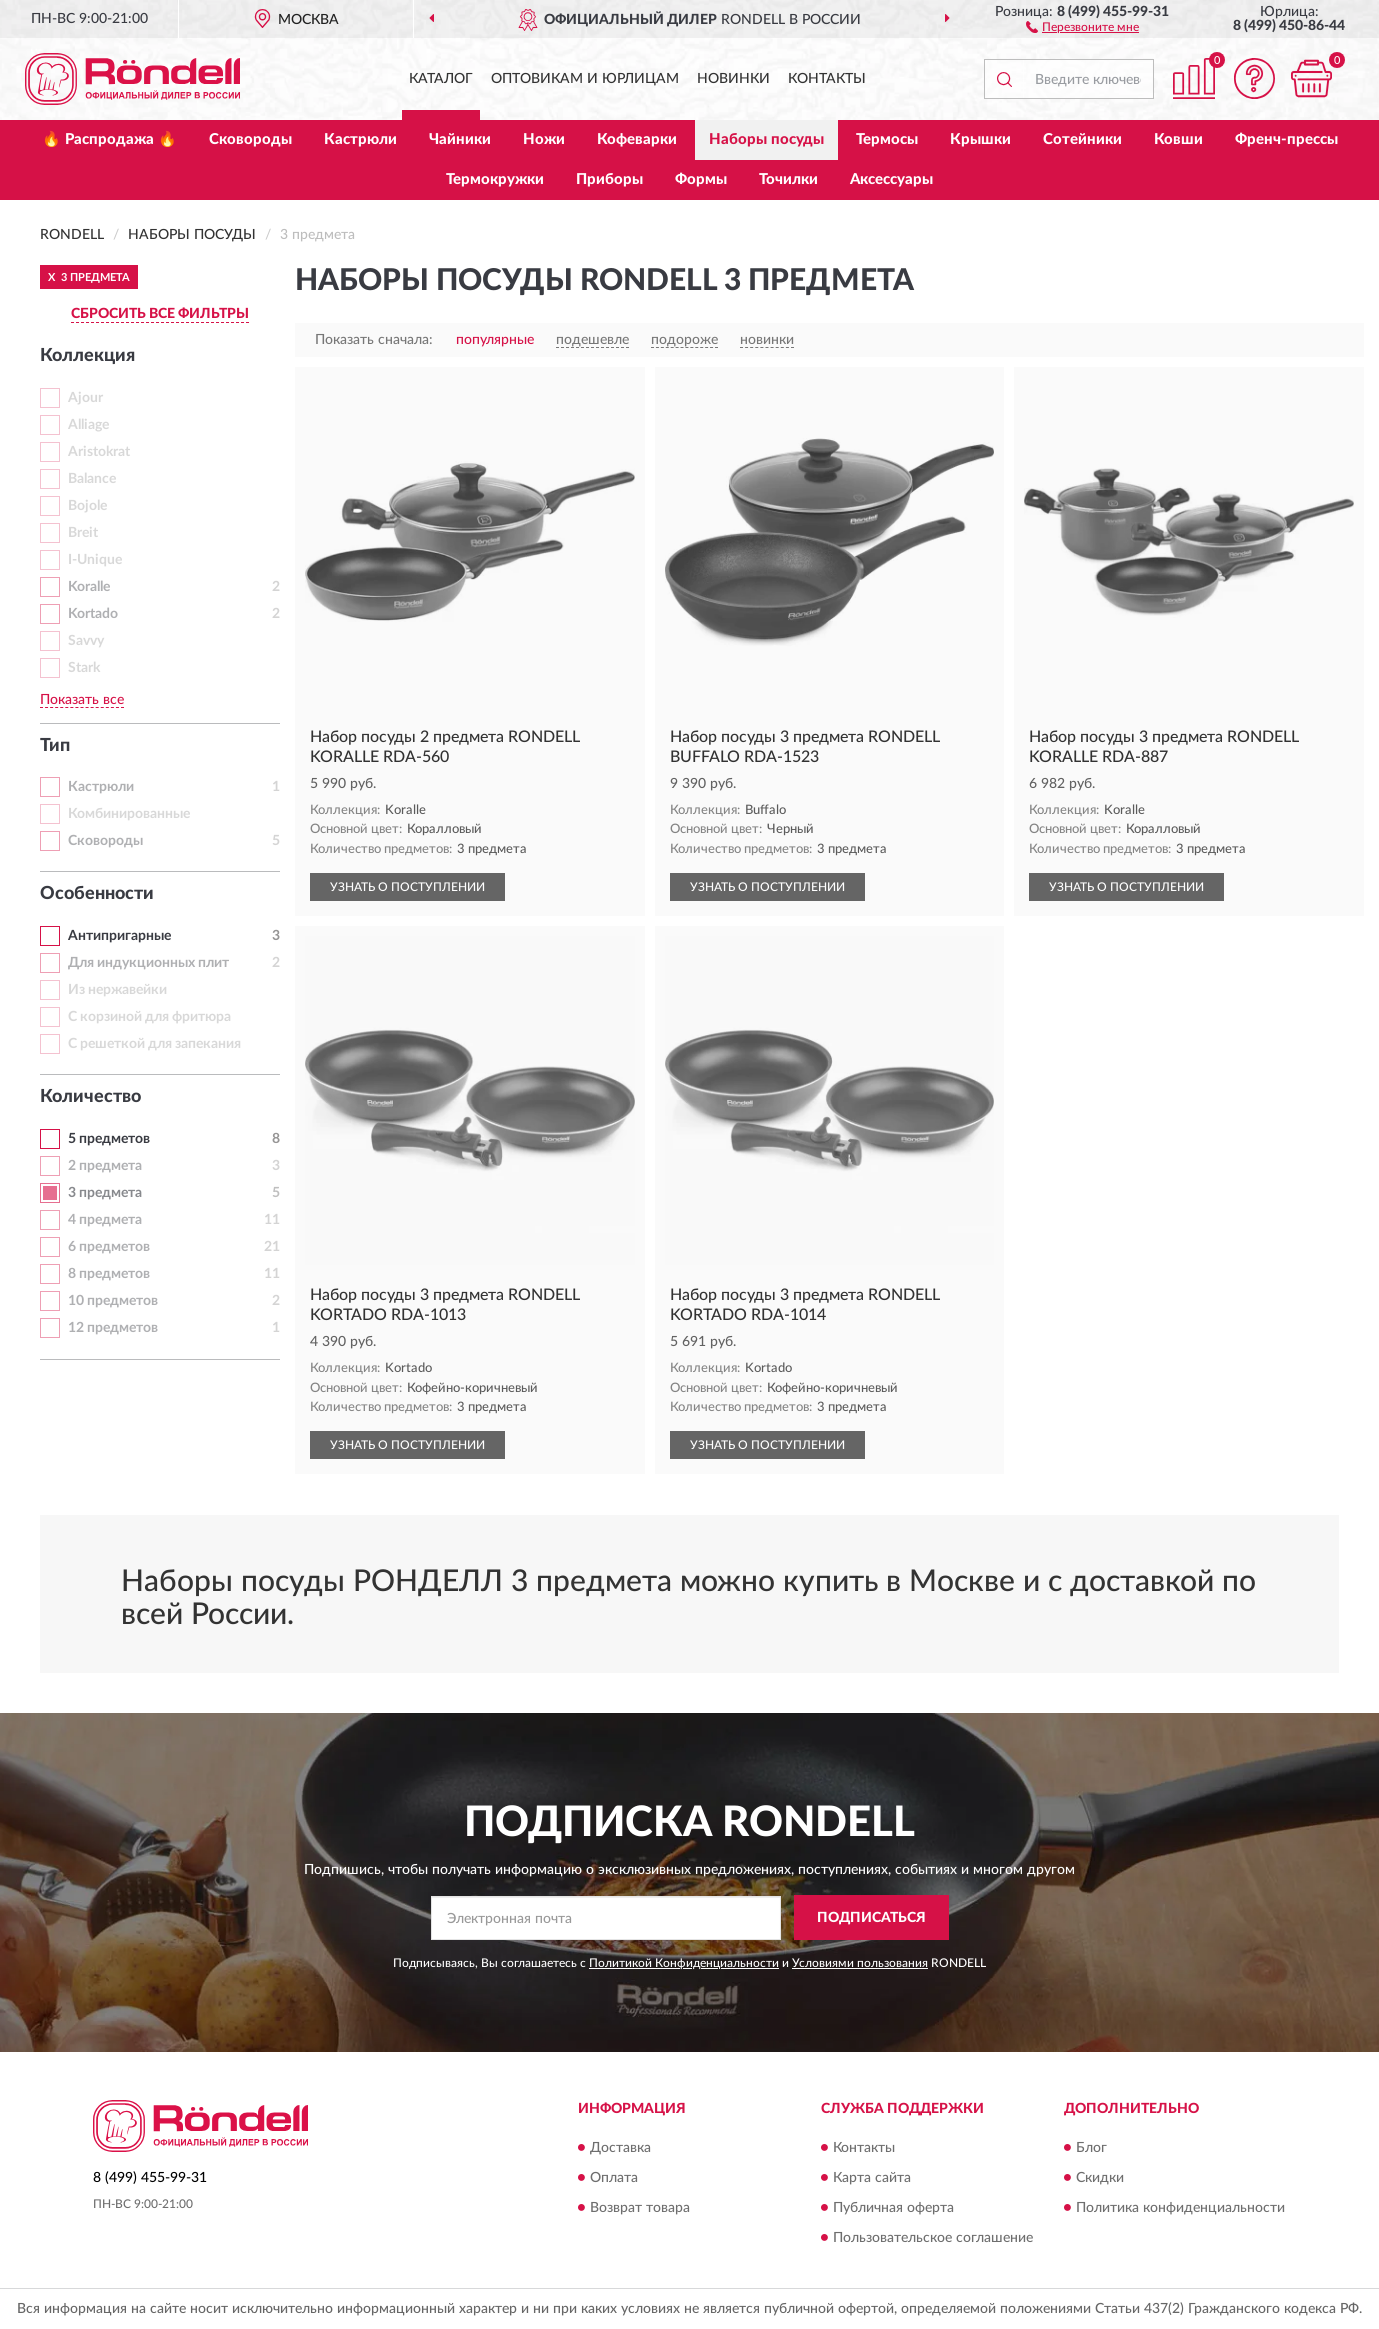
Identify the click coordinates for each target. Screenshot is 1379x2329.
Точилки (788, 179)
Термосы (887, 139)
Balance (92, 479)
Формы (701, 179)
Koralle (89, 587)
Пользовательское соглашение (933, 2238)
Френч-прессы (1286, 139)
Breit (83, 533)
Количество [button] (90, 1097)
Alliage (88, 425)
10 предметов (113, 1301)
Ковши (1178, 139)
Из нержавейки (117, 990)
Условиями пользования (860, 1963)
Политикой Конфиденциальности (684, 1963)
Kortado (93, 614)
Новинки (733, 79)
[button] (1082, 26)
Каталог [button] (441, 79)
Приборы (609, 179)
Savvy (86, 641)
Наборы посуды (766, 139)
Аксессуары (891, 179)
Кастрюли (360, 139)
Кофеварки (637, 139)
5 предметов (109, 1139)
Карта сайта (872, 2178)
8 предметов (109, 1274)
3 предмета (105, 1193)
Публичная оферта (893, 2208)
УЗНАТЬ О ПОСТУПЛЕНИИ (407, 887)
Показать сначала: (374, 340)
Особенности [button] (97, 894)
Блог (1091, 2148)
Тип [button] (55, 746)
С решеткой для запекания (154, 1044)
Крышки (980, 139)
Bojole (87, 506)
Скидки (1100, 2178)
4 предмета (105, 1220)
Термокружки (495, 179)
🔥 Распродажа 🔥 (109, 139)
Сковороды (250, 139)
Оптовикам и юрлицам (585, 79)
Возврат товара (640, 2208)
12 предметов (113, 1328)
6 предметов (109, 1247)
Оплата (614, 2178)
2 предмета (105, 1166)
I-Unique (95, 560)
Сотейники (1082, 139)
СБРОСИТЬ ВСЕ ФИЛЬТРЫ (160, 314)
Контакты (827, 79)
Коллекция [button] (87, 356)
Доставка (620, 2148)
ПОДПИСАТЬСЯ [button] (871, 1918)
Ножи (544, 139)
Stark (84, 668)
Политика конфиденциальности (1180, 2208)
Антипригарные (119, 936)
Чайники (460, 139)
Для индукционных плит (148, 963)
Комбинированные (129, 814)
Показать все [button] (82, 700)
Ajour (85, 398)
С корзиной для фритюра (149, 1017)
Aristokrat (99, 452)
